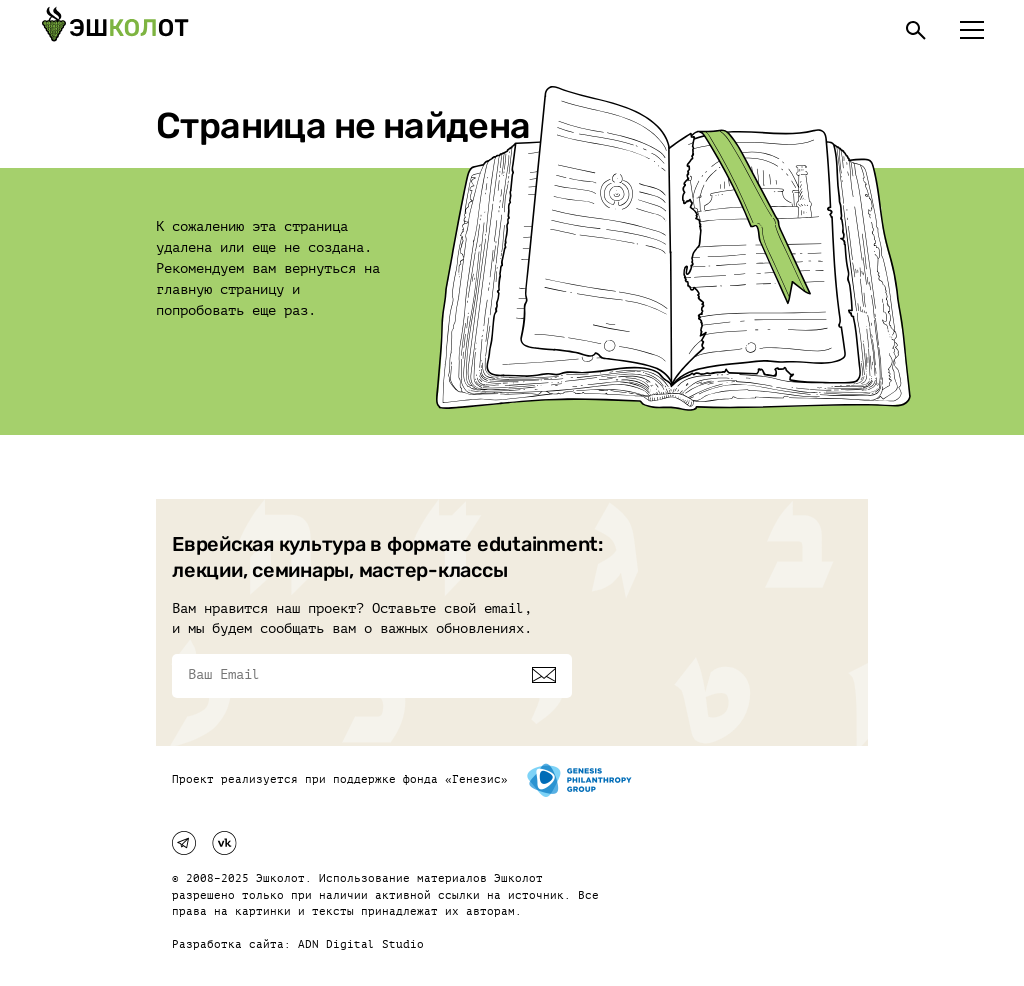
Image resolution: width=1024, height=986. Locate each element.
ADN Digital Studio (361, 944)
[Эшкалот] (115, 30)
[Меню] (972, 30)
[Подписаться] (544, 675)
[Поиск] (916, 30)
